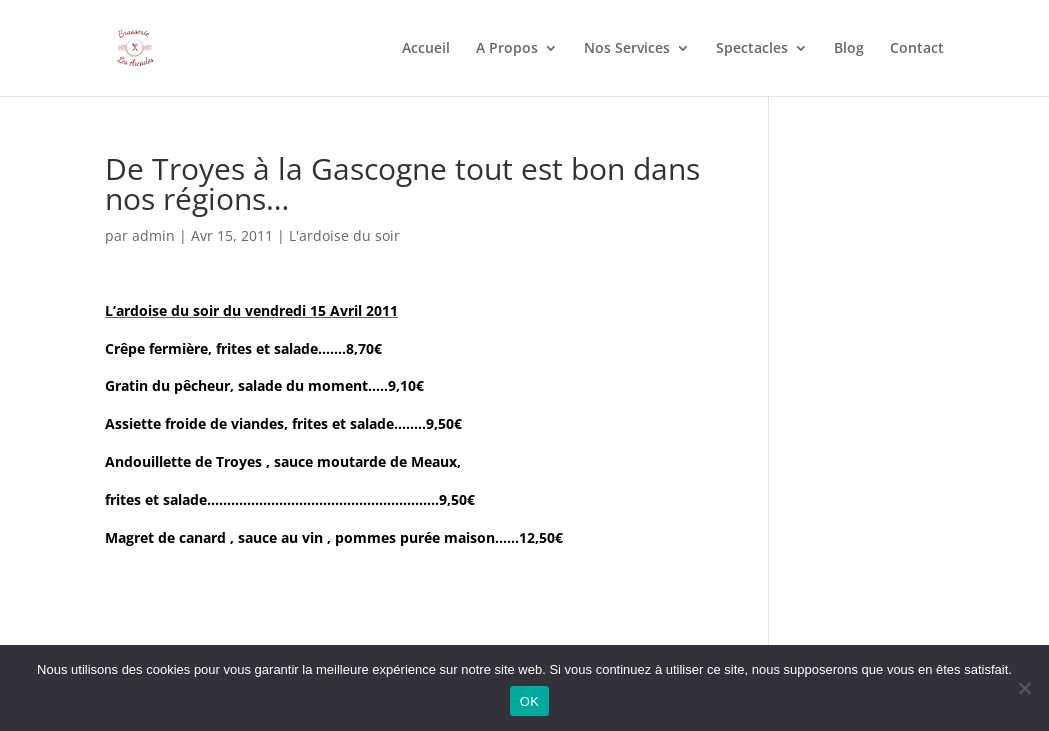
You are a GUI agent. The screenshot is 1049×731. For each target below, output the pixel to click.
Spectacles (752, 49)
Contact (917, 49)
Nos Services (627, 49)
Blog (849, 49)
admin (153, 235)
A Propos (507, 49)
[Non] (1024, 688)
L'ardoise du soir (344, 235)
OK (529, 701)
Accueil (426, 49)
